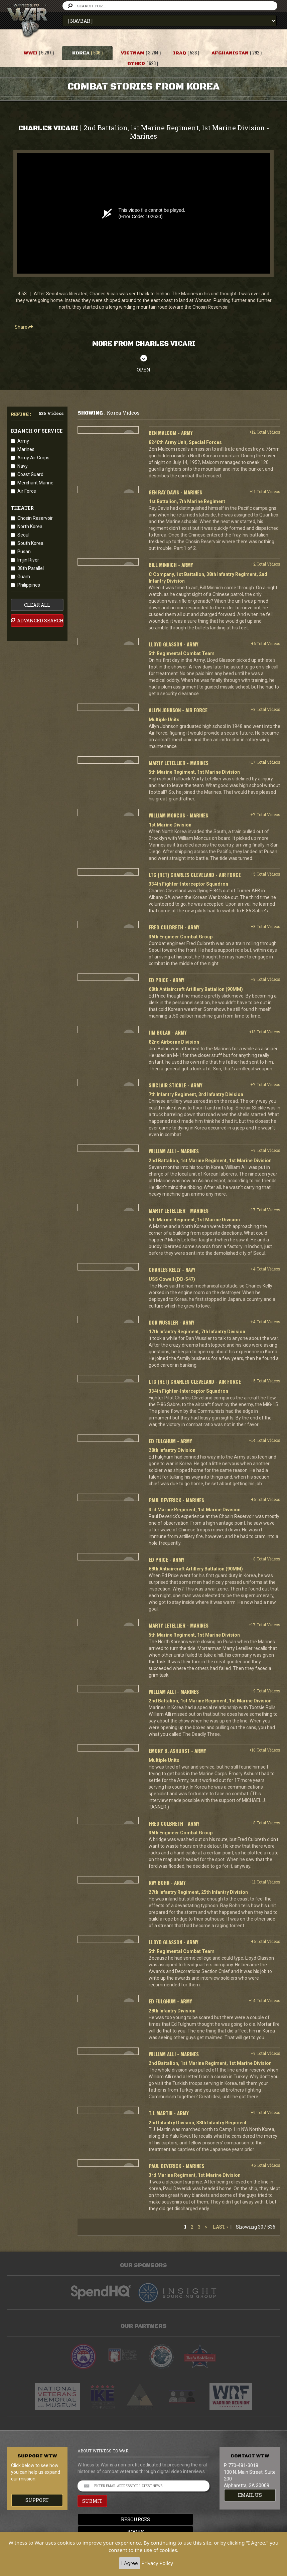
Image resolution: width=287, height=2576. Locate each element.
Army (23, 441)
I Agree (129, 2563)
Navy (22, 466)
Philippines (28, 585)
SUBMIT (92, 2501)
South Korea (30, 543)
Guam (23, 576)
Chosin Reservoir (35, 518)
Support (37, 2500)
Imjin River (28, 560)
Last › (220, 2227)
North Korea (29, 526)
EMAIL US (250, 2495)
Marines (25, 449)
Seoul (23, 535)
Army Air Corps (33, 457)
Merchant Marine (35, 482)
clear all (37, 605)
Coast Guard (30, 474)
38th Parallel (30, 568)
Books (143, 2532)
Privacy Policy (157, 2563)
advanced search (37, 620)
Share (24, 327)
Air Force (26, 491)
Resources (143, 2519)
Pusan (24, 551)
